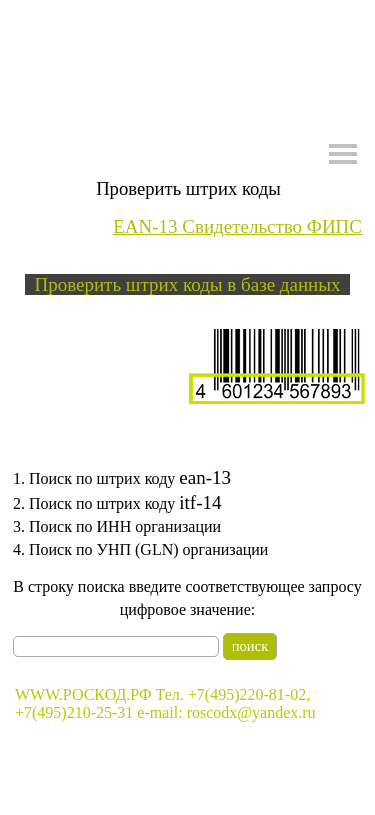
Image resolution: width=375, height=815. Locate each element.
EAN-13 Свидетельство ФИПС (237, 226)
